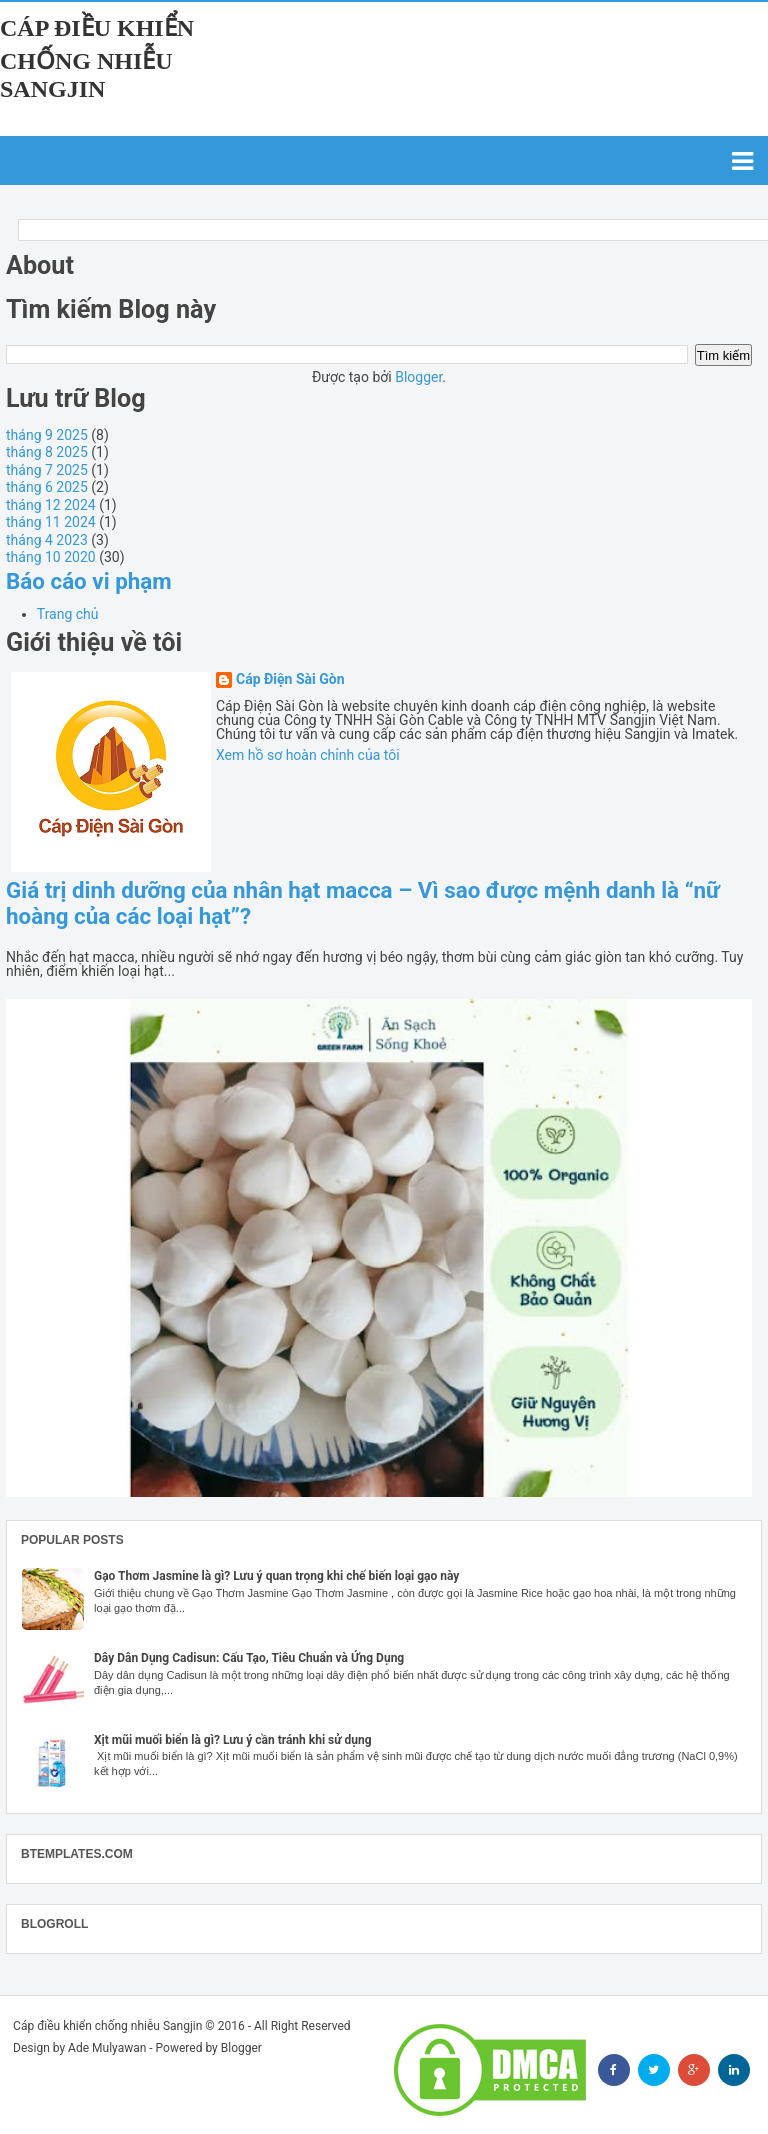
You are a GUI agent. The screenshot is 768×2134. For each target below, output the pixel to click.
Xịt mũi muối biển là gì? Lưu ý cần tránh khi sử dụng (233, 1740)
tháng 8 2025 (47, 452)
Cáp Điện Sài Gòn (290, 679)
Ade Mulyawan (107, 2048)
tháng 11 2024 (51, 522)
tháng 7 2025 (47, 470)
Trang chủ (68, 614)
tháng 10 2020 (51, 557)
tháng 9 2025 (47, 435)
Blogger (418, 377)
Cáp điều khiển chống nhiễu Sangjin (97, 58)
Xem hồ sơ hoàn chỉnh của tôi (308, 755)
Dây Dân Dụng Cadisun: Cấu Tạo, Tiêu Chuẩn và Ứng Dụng (249, 1658)
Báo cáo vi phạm (89, 581)
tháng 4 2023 (47, 540)
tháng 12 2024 (51, 505)
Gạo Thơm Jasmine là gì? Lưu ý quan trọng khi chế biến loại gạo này (276, 1576)
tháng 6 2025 (47, 487)
